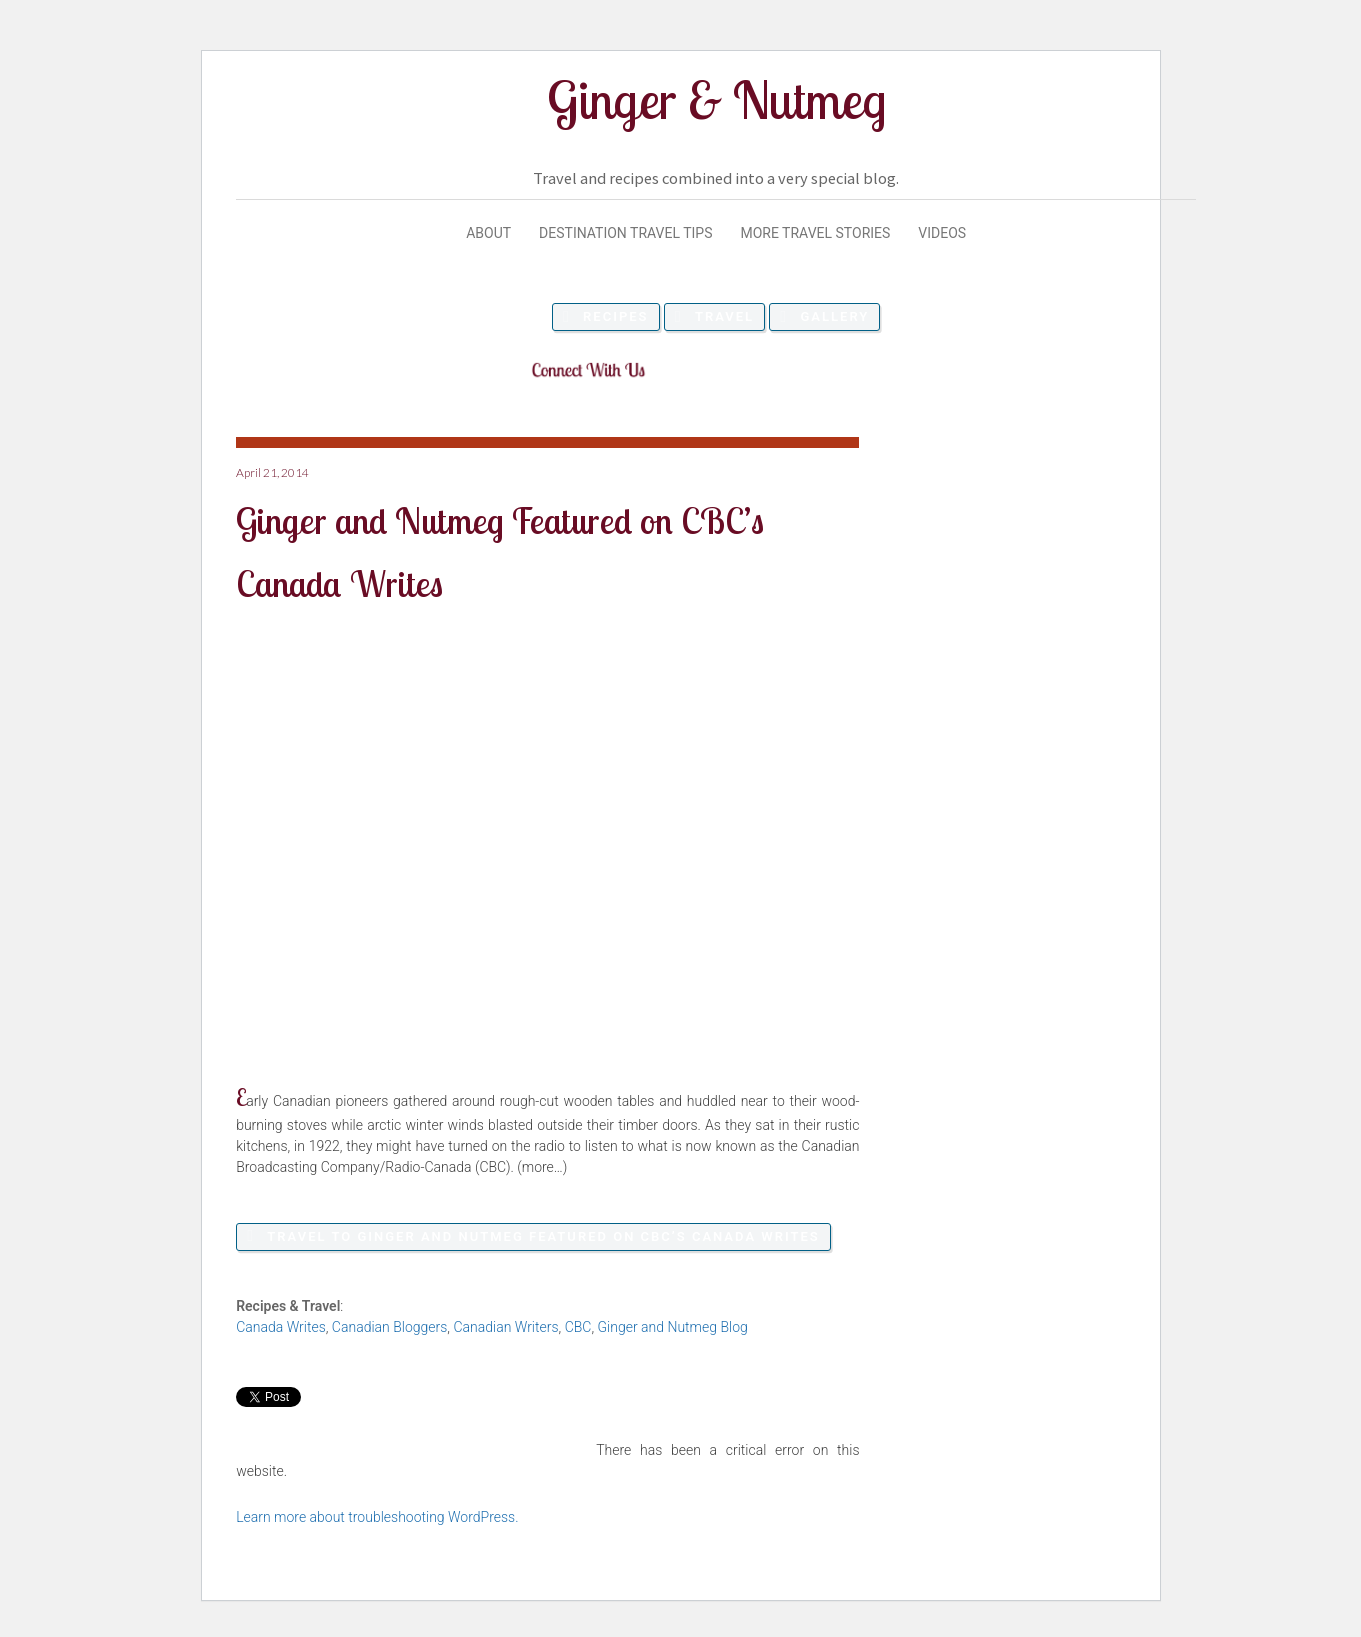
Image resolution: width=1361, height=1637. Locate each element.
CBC (578, 1327)
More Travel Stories (815, 233)
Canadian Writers (505, 1327)
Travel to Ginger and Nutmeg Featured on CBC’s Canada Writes (543, 1236)
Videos (942, 233)
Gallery (834, 316)
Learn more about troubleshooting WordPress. (377, 1517)
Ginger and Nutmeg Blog (673, 1327)
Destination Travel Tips (625, 233)
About (488, 233)
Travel (724, 316)
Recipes (615, 316)
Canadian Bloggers (389, 1327)
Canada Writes (281, 1327)
